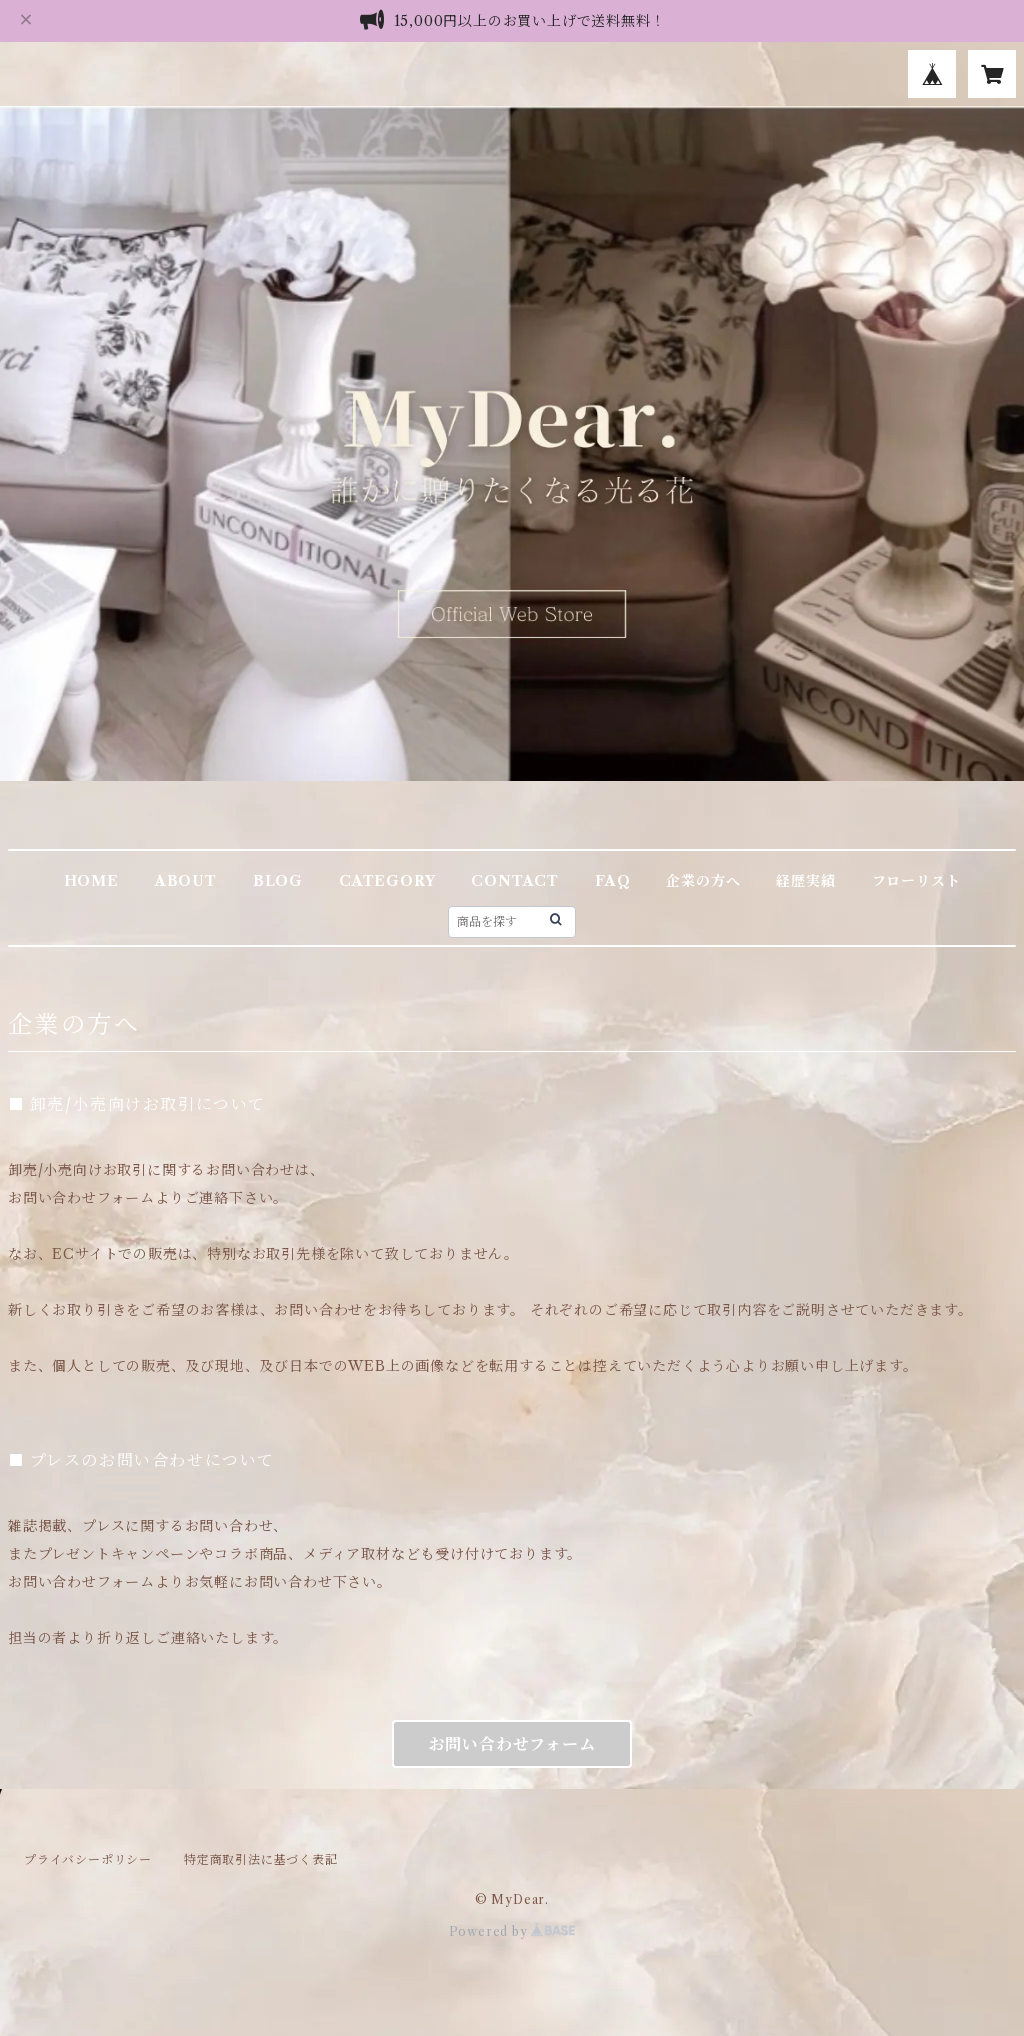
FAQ (612, 881)
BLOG (278, 881)
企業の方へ (703, 881)
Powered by (512, 1931)
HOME (91, 881)
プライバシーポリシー (88, 1859)
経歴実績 (805, 881)
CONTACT (515, 881)
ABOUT (186, 881)
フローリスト (916, 881)
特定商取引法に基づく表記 (261, 1859)
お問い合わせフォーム (512, 1744)
